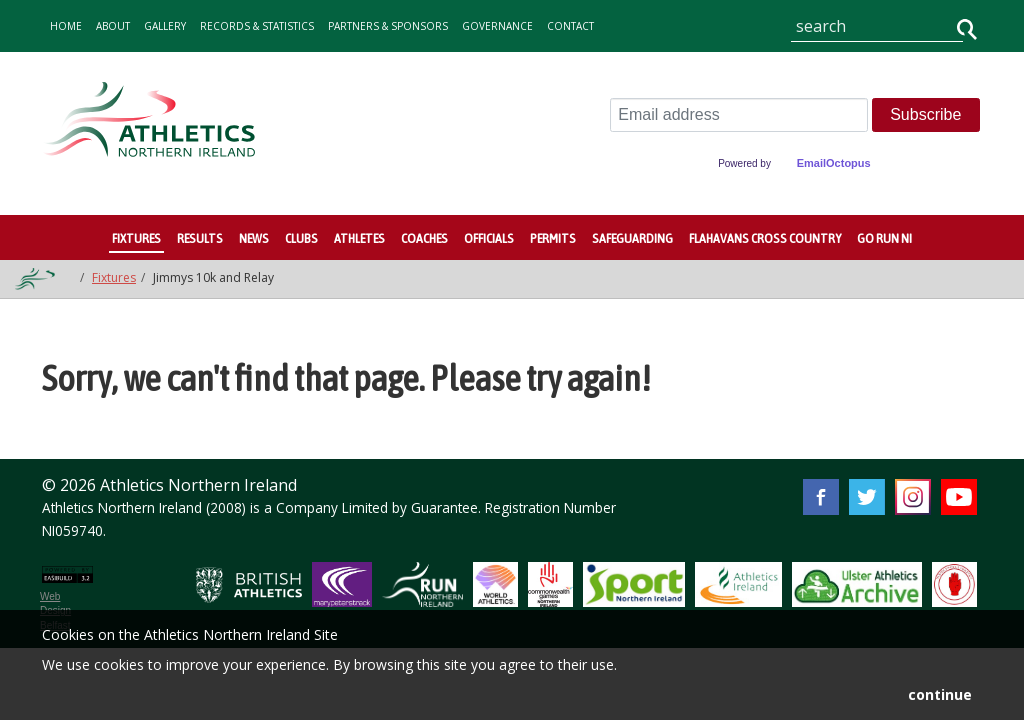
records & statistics (257, 26)
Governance (497, 26)
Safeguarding (632, 238)
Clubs (301, 238)
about (113, 26)
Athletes (359, 238)
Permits (553, 238)
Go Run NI (884, 238)
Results (200, 238)
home (66, 26)
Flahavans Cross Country (765, 238)
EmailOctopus (834, 163)
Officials (489, 238)
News (254, 238)
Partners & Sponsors (388, 26)
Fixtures (136, 238)
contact (570, 26)
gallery (165, 26)
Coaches (424, 238)
